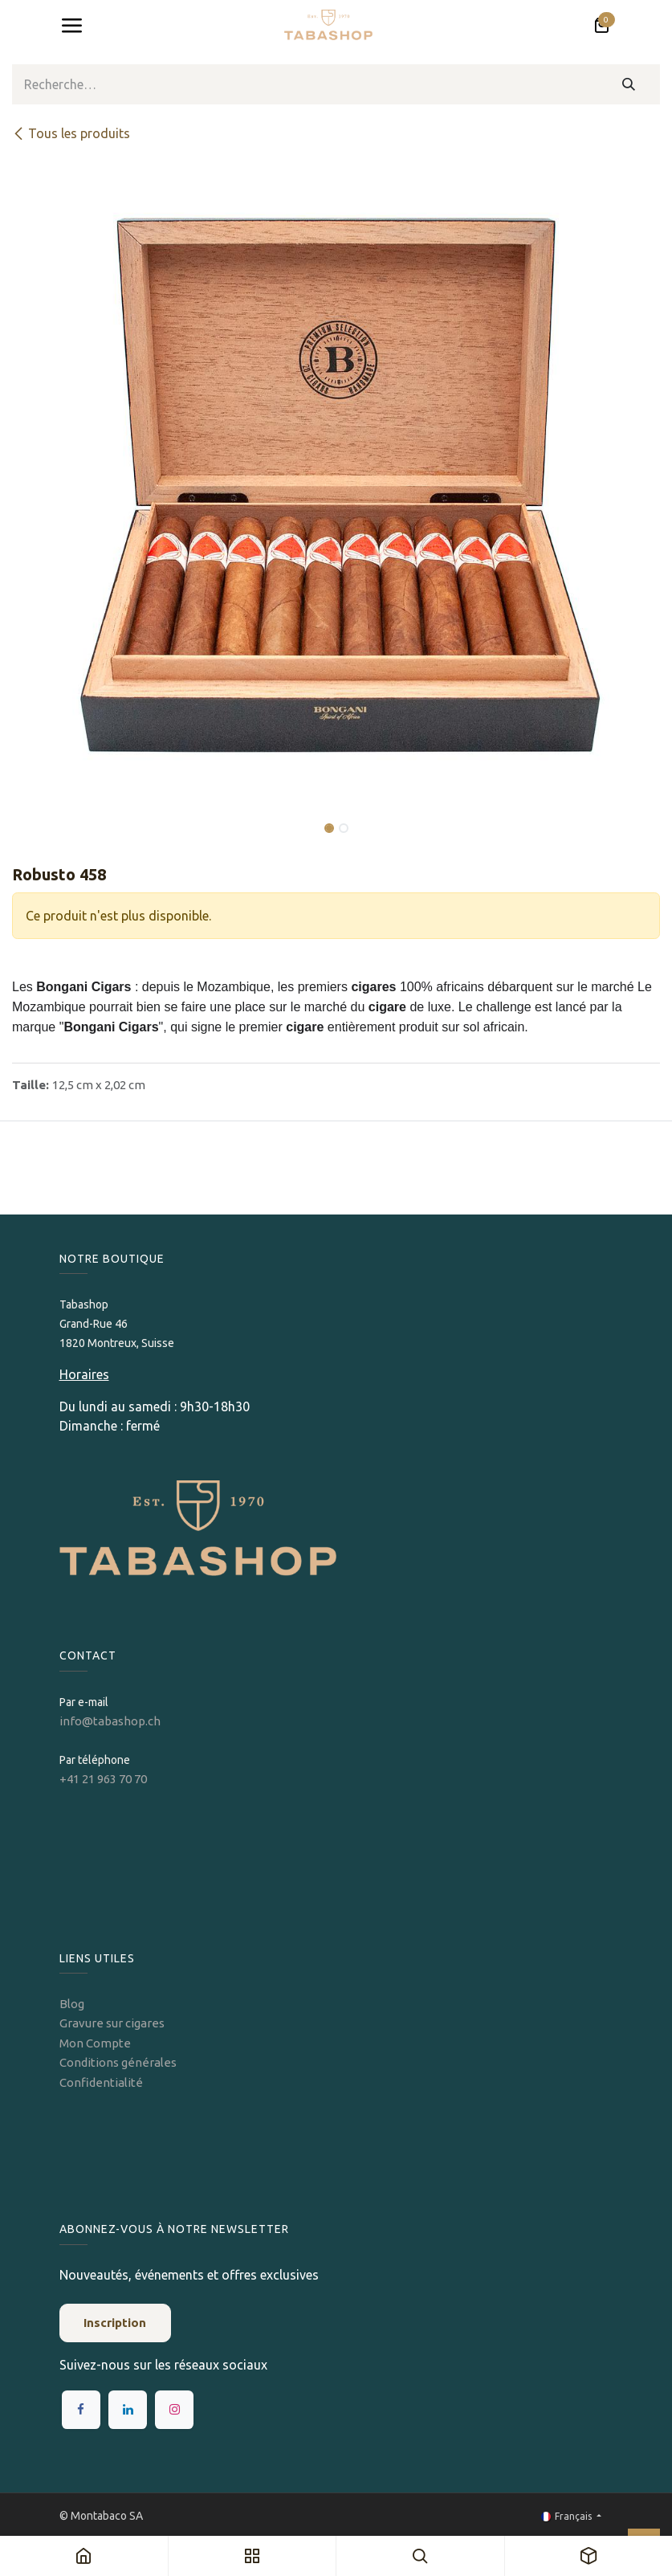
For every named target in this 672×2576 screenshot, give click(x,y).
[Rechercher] (629, 84)
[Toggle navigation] (71, 26)
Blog (71, 2004)
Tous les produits (71, 133)
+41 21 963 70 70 (103, 1779)
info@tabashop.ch (111, 1721)
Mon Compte (95, 2043)
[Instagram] (174, 2409)
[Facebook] (81, 2409)
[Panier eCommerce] (601, 26)
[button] (44, 816)
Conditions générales (118, 2062)
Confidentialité (101, 2082)
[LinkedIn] (127, 2409)
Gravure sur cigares (112, 2023)
